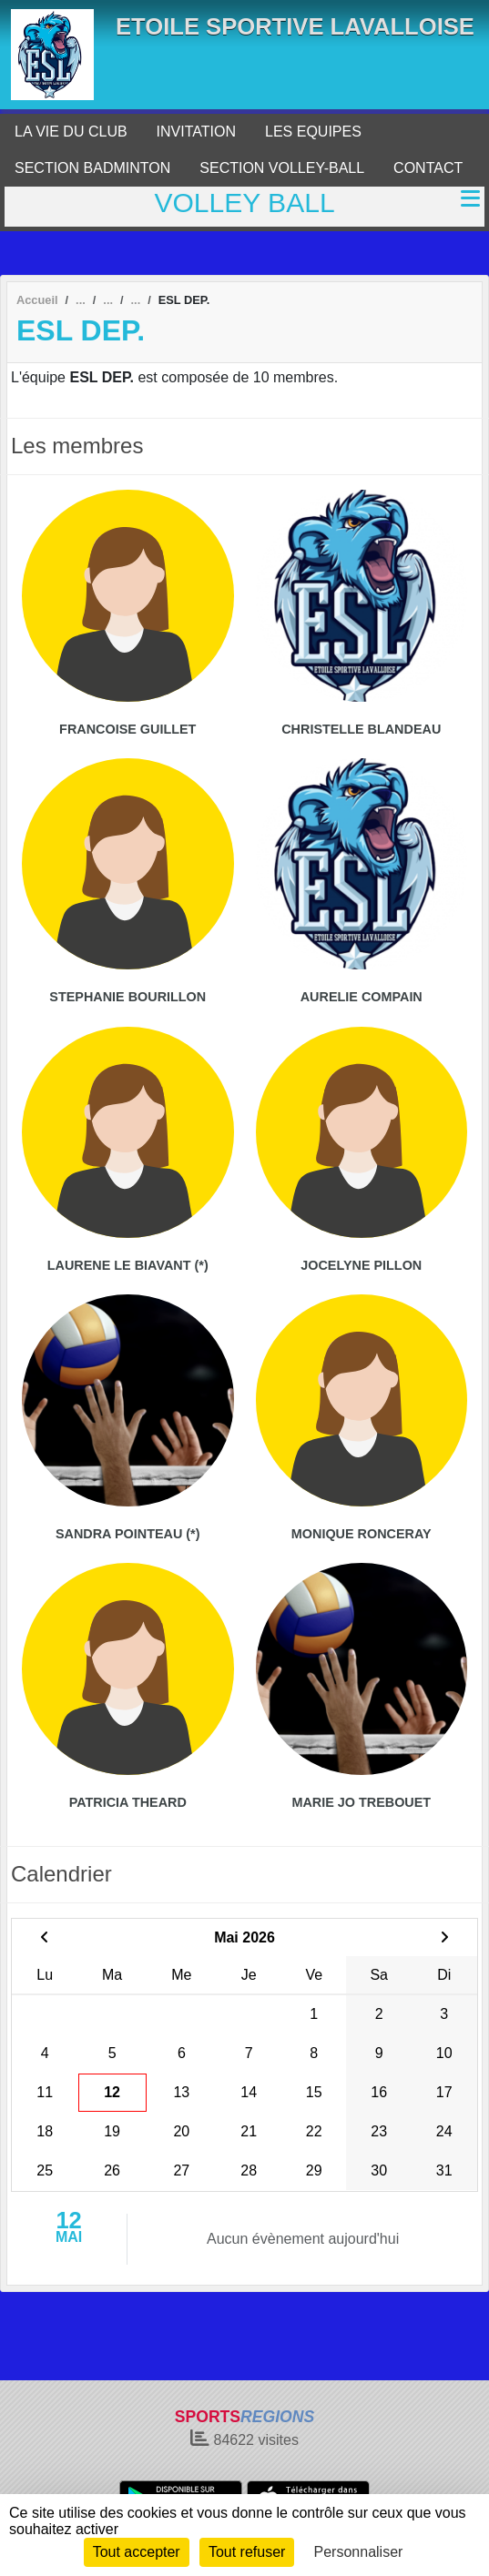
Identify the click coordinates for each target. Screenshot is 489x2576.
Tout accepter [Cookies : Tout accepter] (136, 2552)
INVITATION (196, 131)
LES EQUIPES (313, 131)
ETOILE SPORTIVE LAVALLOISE (295, 26)
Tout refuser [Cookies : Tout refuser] (247, 2552)
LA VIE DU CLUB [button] (71, 131)
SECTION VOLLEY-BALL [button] (281, 168)
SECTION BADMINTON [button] (92, 168)
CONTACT (428, 168)
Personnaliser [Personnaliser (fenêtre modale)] (358, 2552)
